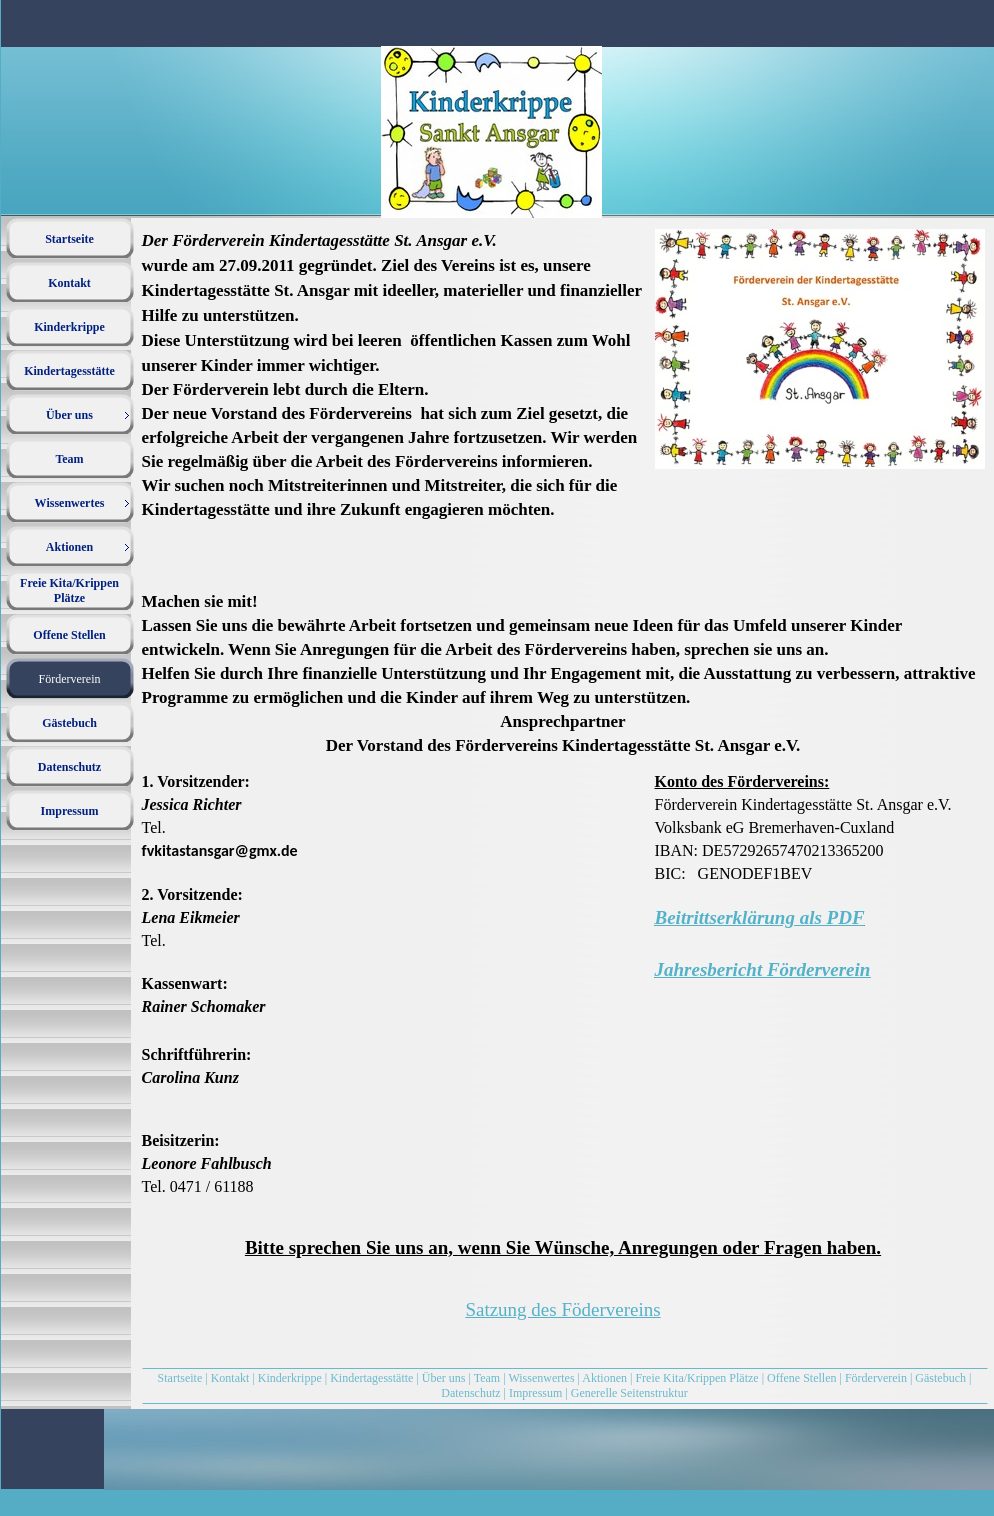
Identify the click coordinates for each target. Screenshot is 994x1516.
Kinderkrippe (290, 1378)
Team (487, 1378)
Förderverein (877, 1378)
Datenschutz (470, 1393)
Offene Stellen (801, 1378)
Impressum (535, 1393)
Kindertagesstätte (371, 1378)
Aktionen (604, 1378)
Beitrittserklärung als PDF (760, 917)
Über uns (444, 1378)
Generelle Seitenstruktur (629, 1393)
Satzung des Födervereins (562, 1309)
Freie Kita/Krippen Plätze (696, 1378)
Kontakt (230, 1378)
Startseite (180, 1378)
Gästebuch (940, 1378)
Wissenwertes (541, 1378)
